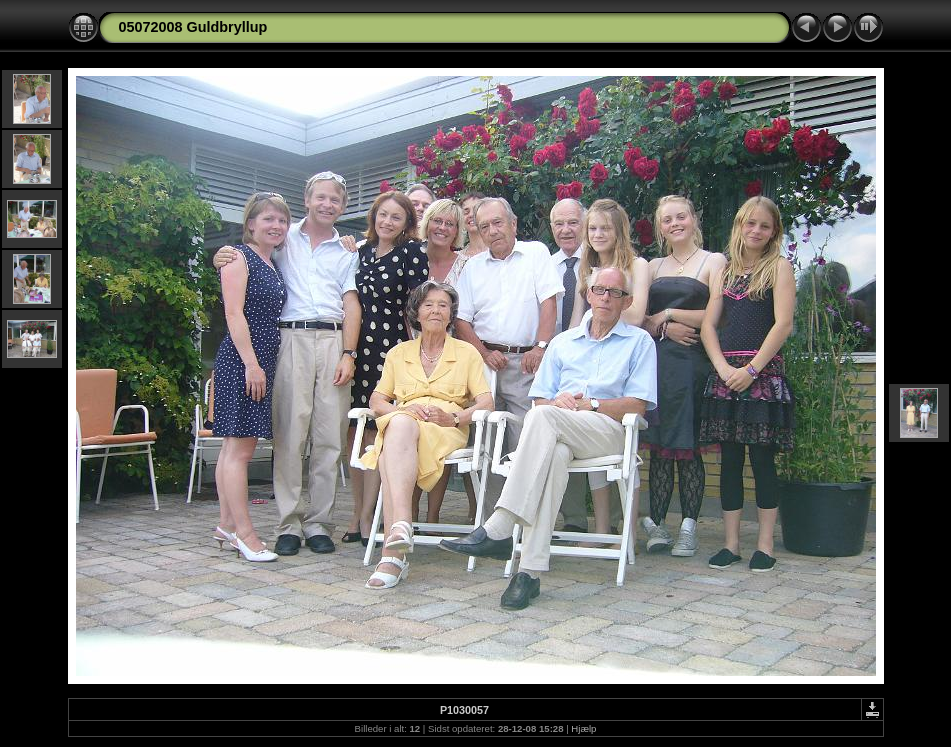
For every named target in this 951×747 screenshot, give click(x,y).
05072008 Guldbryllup (193, 27)
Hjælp (583, 728)
